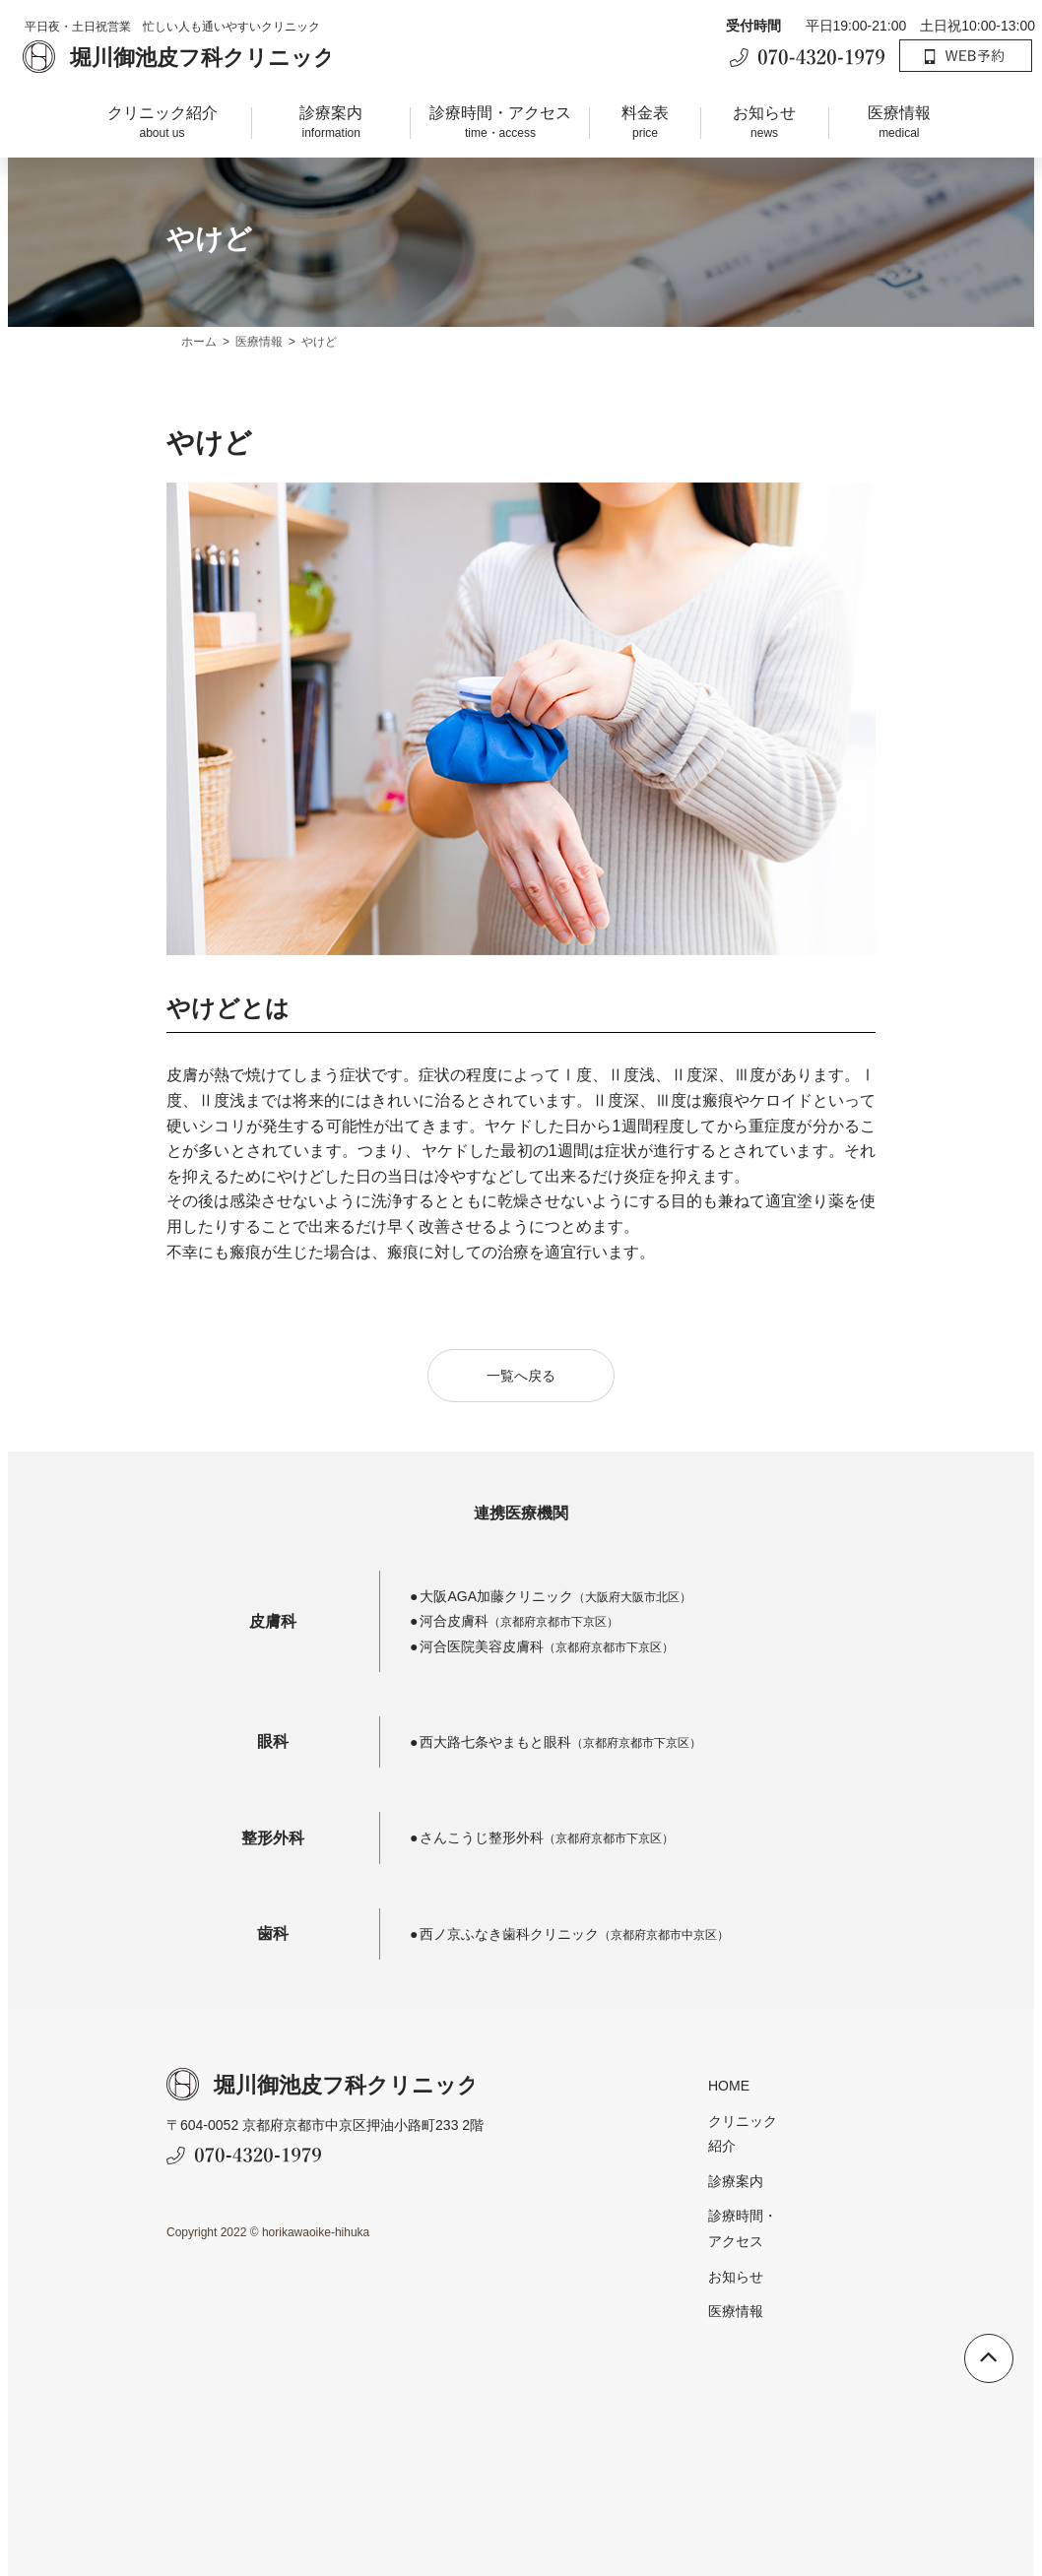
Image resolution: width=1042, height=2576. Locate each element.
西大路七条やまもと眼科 (500, 1749)
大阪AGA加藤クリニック (495, 1628)
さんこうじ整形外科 (486, 1844)
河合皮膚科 (756, 1628)
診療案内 (331, 123)
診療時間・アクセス (500, 123)
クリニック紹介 (162, 123)
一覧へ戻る (521, 1407)
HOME (635, 2092)
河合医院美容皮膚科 (486, 1652)
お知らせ (764, 123)
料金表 (644, 123)
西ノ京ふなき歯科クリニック (514, 1940)
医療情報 (899, 123)
